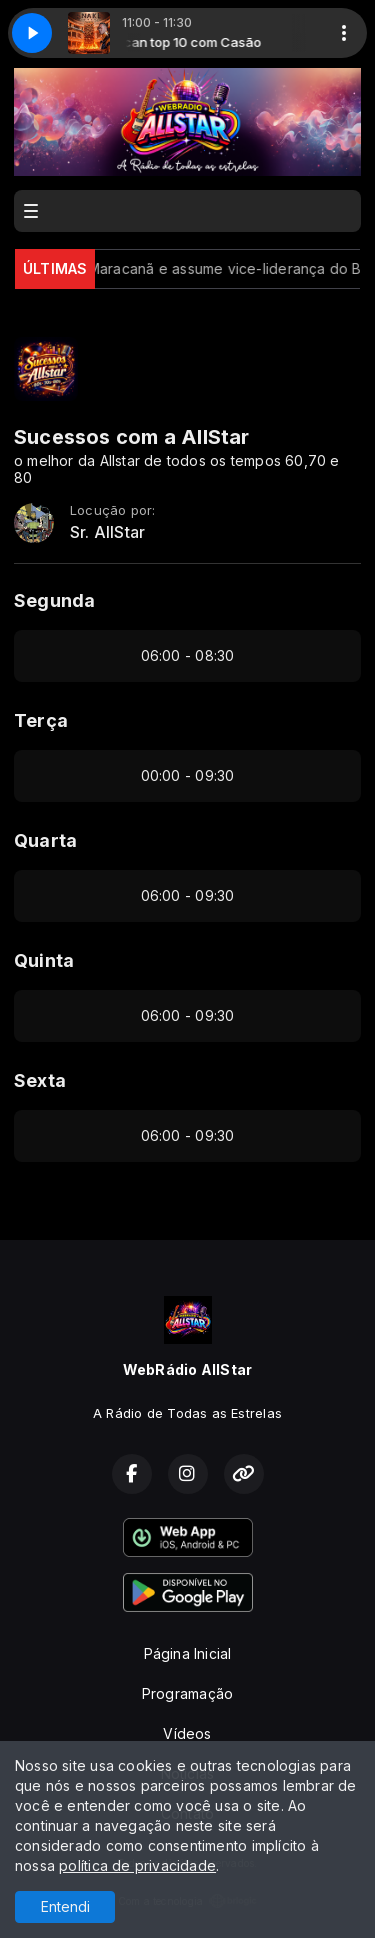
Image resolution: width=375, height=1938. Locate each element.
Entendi (65, 1906)
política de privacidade (137, 1865)
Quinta (44, 960)
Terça (41, 720)
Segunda (54, 600)
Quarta (45, 840)
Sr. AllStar (107, 532)
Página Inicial (188, 1653)
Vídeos (187, 1733)
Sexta (40, 1080)
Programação (187, 1693)
